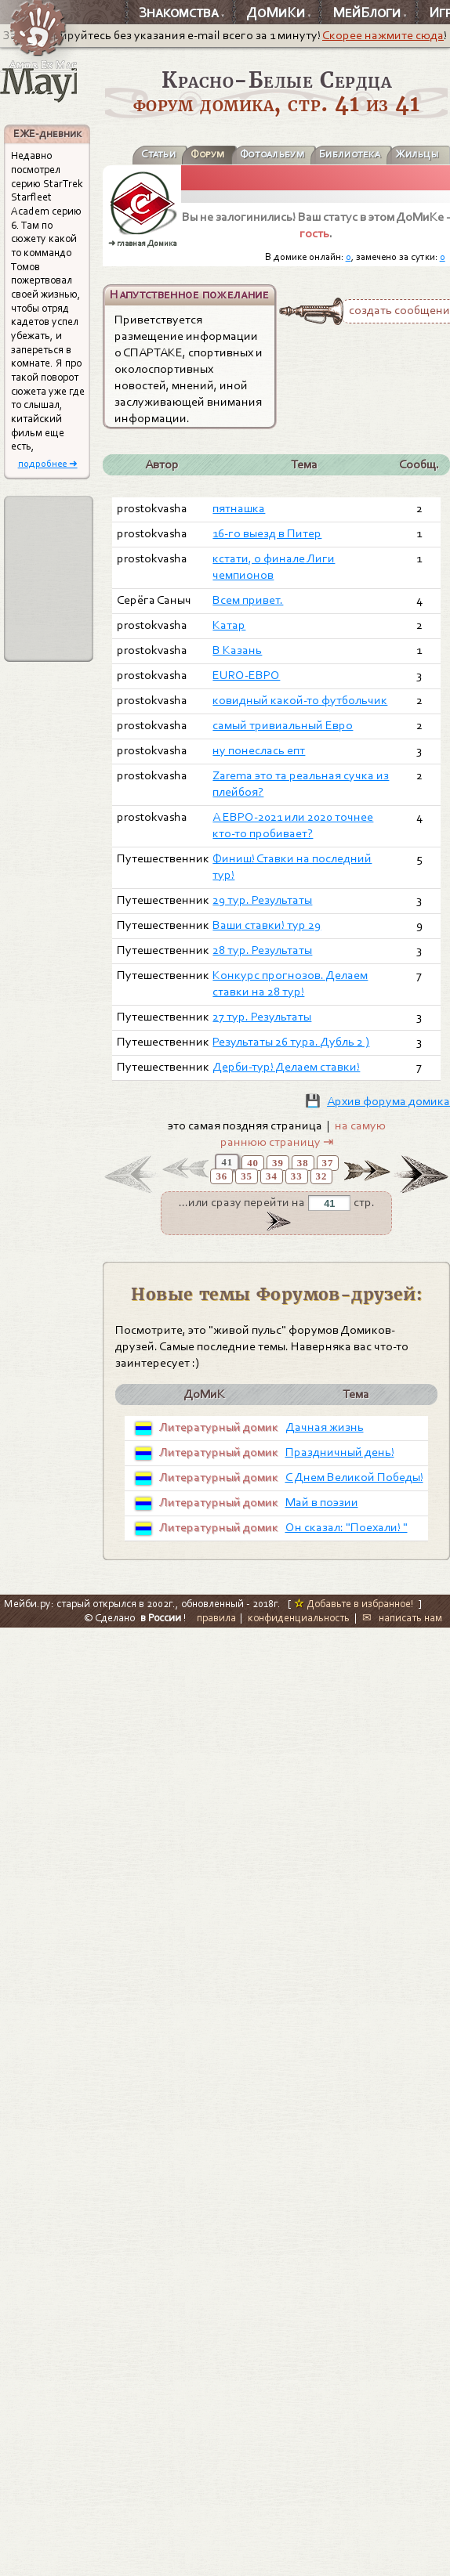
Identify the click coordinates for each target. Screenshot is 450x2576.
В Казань (237, 650)
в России (160, 1618)
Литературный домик (218, 1427)
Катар (228, 625)
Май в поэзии (321, 1502)
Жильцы (417, 154)
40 (253, 1163)
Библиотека (349, 154)
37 (328, 1163)
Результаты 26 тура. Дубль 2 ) (290, 1042)
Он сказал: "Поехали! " (346, 1527)
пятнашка (238, 508)
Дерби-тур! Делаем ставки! (286, 1067)
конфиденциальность (299, 1618)
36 (221, 1176)
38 (303, 1163)
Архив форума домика (388, 1101)
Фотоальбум (272, 154)
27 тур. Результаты (261, 1017)
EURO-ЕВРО (246, 675)
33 (297, 1176)
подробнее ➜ (48, 463)
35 (246, 1176)
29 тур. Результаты (262, 900)
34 (272, 1176)
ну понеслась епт (258, 750)
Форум (207, 154)
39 (278, 1163)
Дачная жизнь (324, 1427)
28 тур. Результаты (262, 950)
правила (216, 1618)
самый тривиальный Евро (282, 725)
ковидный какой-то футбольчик (299, 700)
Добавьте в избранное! (354, 1604)
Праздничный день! (339, 1452)
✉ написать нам (402, 1618)
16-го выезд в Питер (266, 533)
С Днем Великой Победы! (354, 1477)
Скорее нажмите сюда (383, 35)
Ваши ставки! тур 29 (266, 925)
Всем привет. (247, 600)
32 (322, 1176)
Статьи (158, 154)
